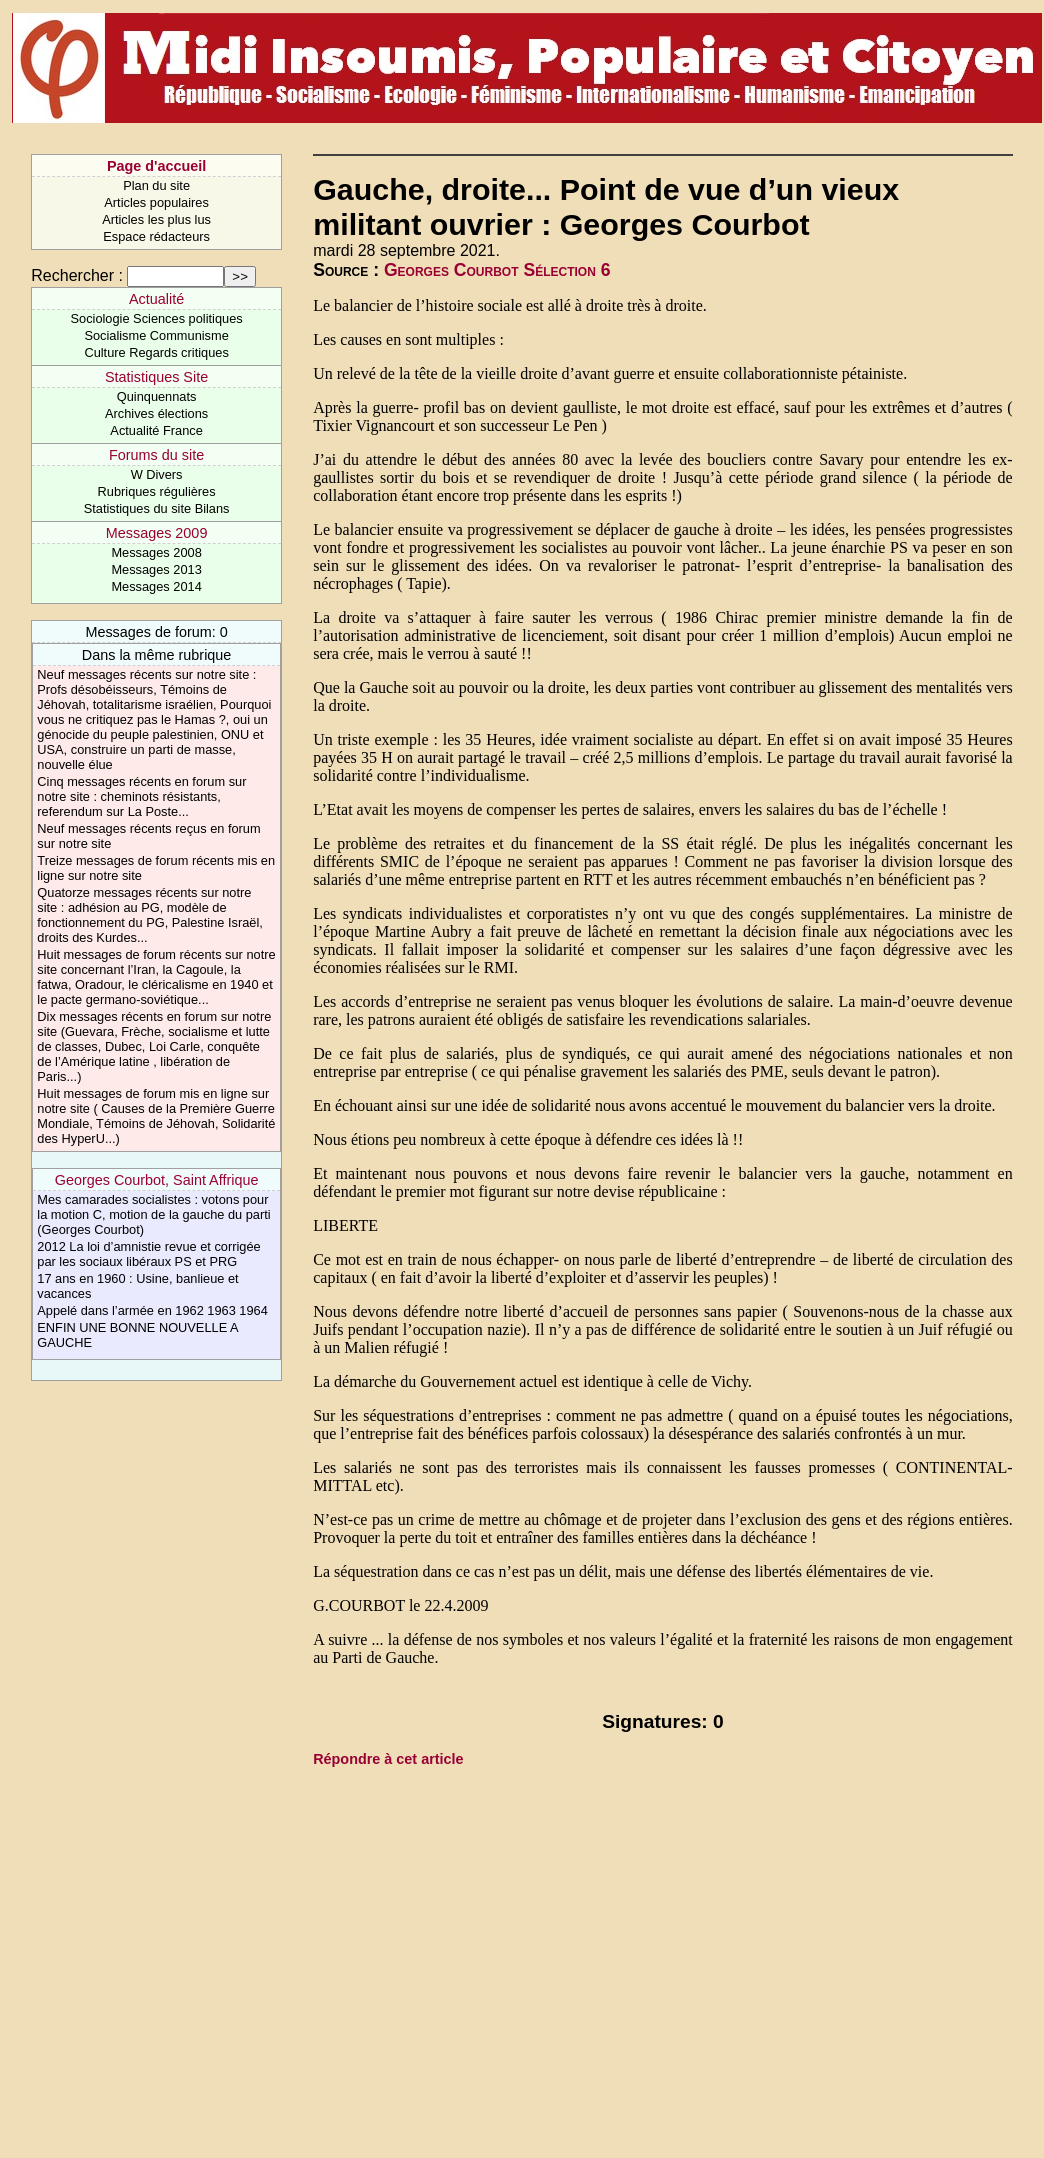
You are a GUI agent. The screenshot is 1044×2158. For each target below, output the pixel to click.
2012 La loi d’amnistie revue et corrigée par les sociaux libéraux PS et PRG (148, 1254)
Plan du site (156, 185)
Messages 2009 (157, 533)
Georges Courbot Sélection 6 (497, 270)
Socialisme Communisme (156, 335)
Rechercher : (77, 275)
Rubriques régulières (157, 491)
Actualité (156, 299)
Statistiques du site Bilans (157, 508)
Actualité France (156, 430)
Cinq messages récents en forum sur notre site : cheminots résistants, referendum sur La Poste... (141, 796)
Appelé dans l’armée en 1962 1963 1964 (152, 1310)
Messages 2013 (156, 569)
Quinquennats (157, 396)
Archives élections (156, 413)
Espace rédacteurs (156, 236)
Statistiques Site (156, 377)
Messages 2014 (156, 586)
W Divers (157, 474)
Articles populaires (156, 202)
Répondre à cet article (388, 1759)
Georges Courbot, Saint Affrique (157, 1180)
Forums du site (156, 455)
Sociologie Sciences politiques (157, 318)
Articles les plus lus (156, 219)
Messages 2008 (156, 552)
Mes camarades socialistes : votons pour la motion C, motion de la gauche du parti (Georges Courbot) (153, 1214)
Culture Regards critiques (156, 352)
